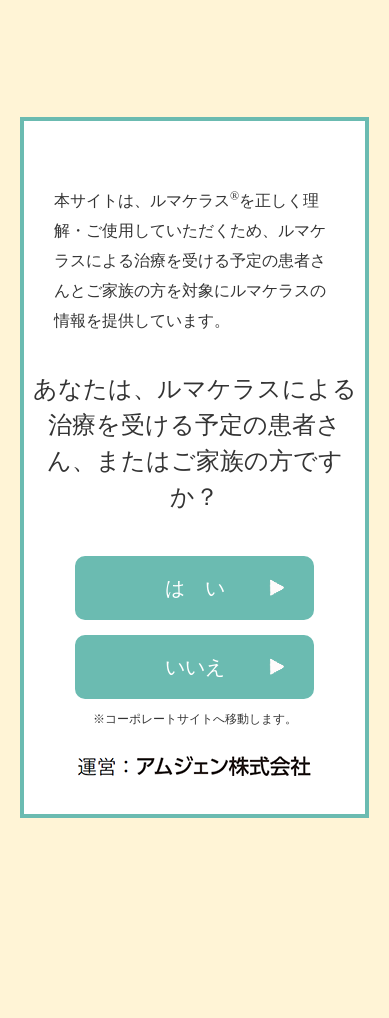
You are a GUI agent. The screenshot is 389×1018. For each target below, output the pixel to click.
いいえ (195, 667)
